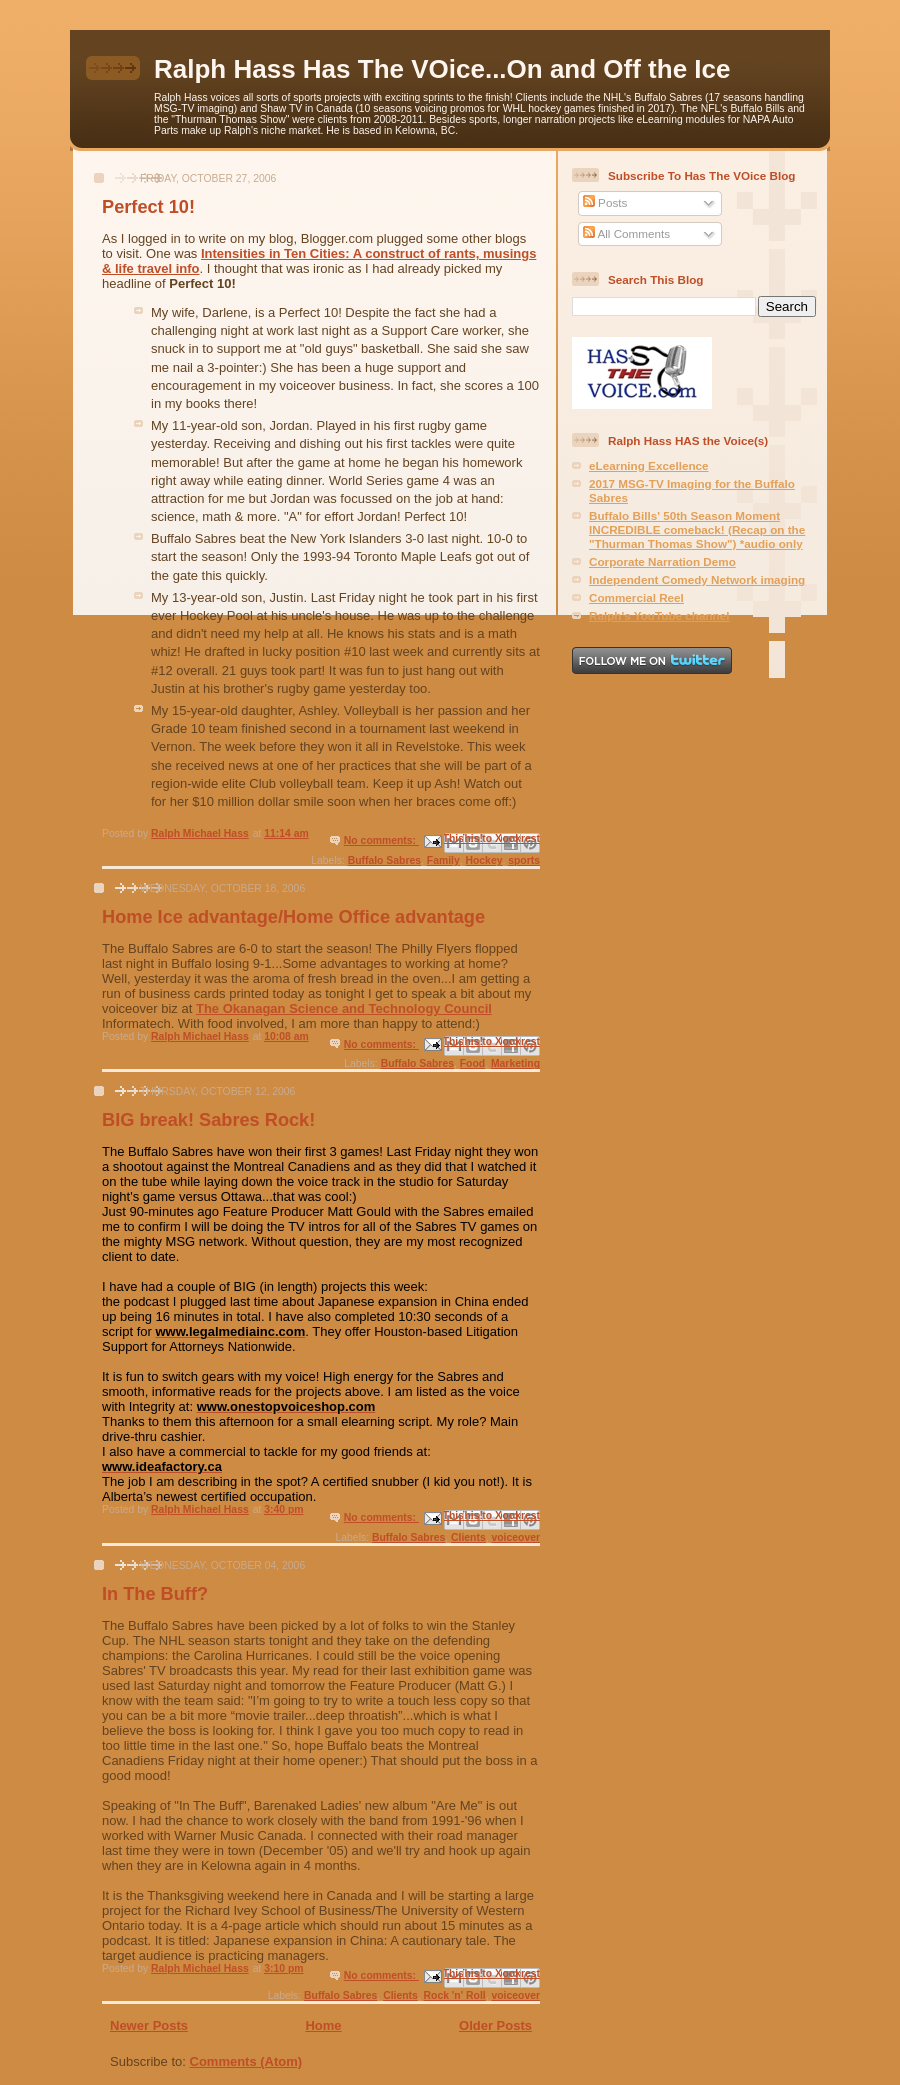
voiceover (515, 1537)
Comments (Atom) (246, 2061)
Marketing (515, 1063)
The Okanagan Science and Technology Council (344, 1008)
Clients (468, 1537)
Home (323, 2025)
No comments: (381, 840)
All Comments (626, 233)
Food (472, 1063)
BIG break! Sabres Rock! (208, 1120)
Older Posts (495, 2025)
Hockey (483, 860)
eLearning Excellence (649, 465)
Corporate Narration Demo (662, 561)
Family (443, 860)
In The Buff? (155, 1594)
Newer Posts (149, 2025)
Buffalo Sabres (384, 860)
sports (524, 860)
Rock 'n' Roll (455, 1995)
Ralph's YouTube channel (659, 615)
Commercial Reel (636, 597)
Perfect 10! (148, 207)
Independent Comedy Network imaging (697, 579)
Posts (605, 202)
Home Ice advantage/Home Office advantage (293, 917)
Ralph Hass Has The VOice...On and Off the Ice (442, 69)
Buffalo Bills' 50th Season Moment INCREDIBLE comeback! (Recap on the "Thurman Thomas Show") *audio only (697, 529)
